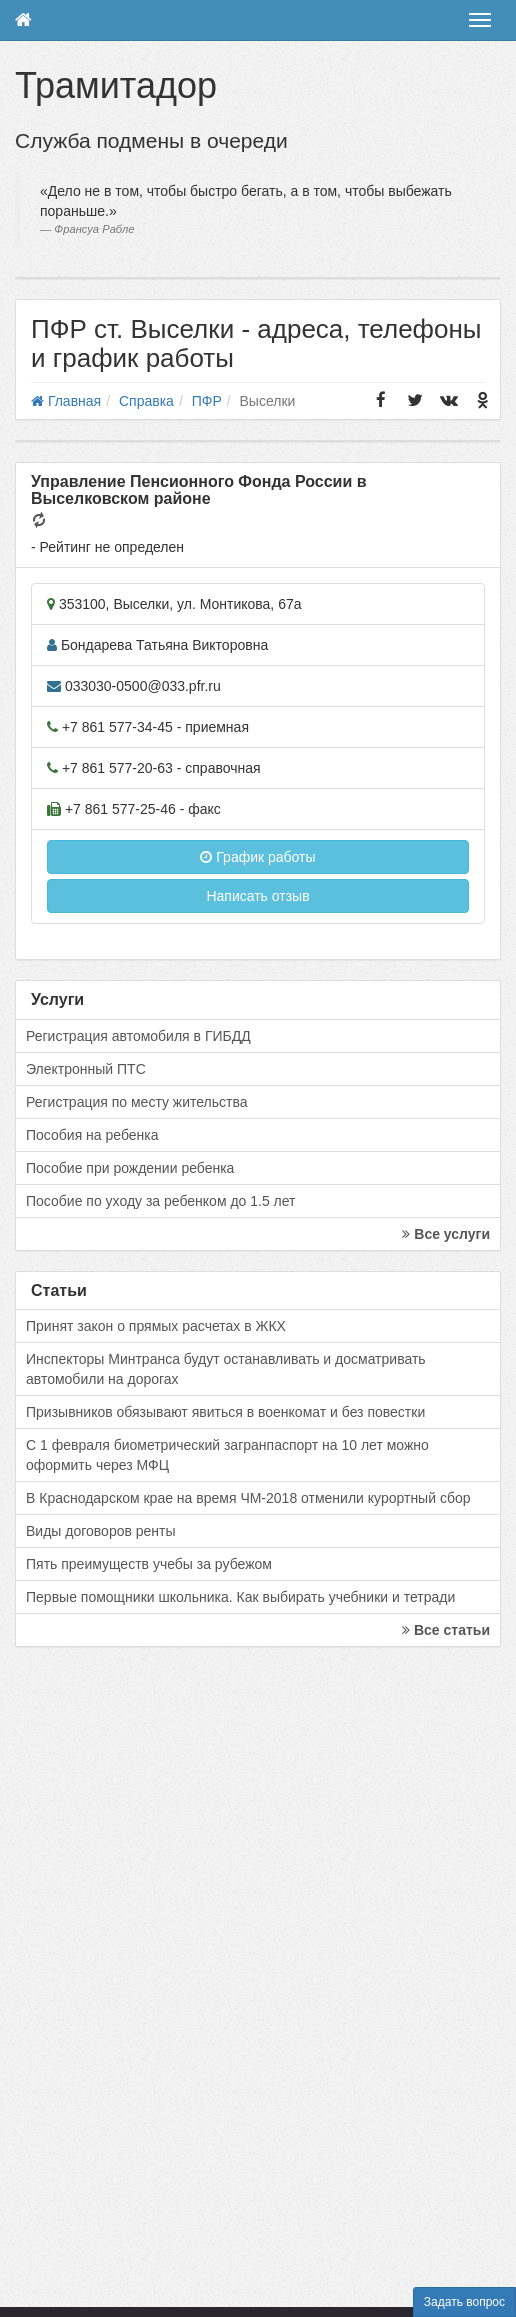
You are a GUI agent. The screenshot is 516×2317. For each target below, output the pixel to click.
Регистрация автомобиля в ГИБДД (138, 1036)
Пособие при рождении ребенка (130, 1168)
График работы (257, 857)
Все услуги (446, 1234)
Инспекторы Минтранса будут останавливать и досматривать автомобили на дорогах (226, 1369)
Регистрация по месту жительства (137, 1102)
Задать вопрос (464, 2302)
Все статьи (446, 1630)
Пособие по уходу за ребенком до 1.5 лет (161, 1201)
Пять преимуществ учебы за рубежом (149, 1564)
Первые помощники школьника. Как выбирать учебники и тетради (240, 1597)
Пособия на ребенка (92, 1135)
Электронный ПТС (86, 1069)
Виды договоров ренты (101, 1531)
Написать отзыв (257, 896)
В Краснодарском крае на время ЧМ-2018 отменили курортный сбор (248, 1498)
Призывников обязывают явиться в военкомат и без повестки (225, 1412)
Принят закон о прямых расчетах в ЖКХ (156, 1326)
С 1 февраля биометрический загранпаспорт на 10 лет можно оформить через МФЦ (227, 1455)
